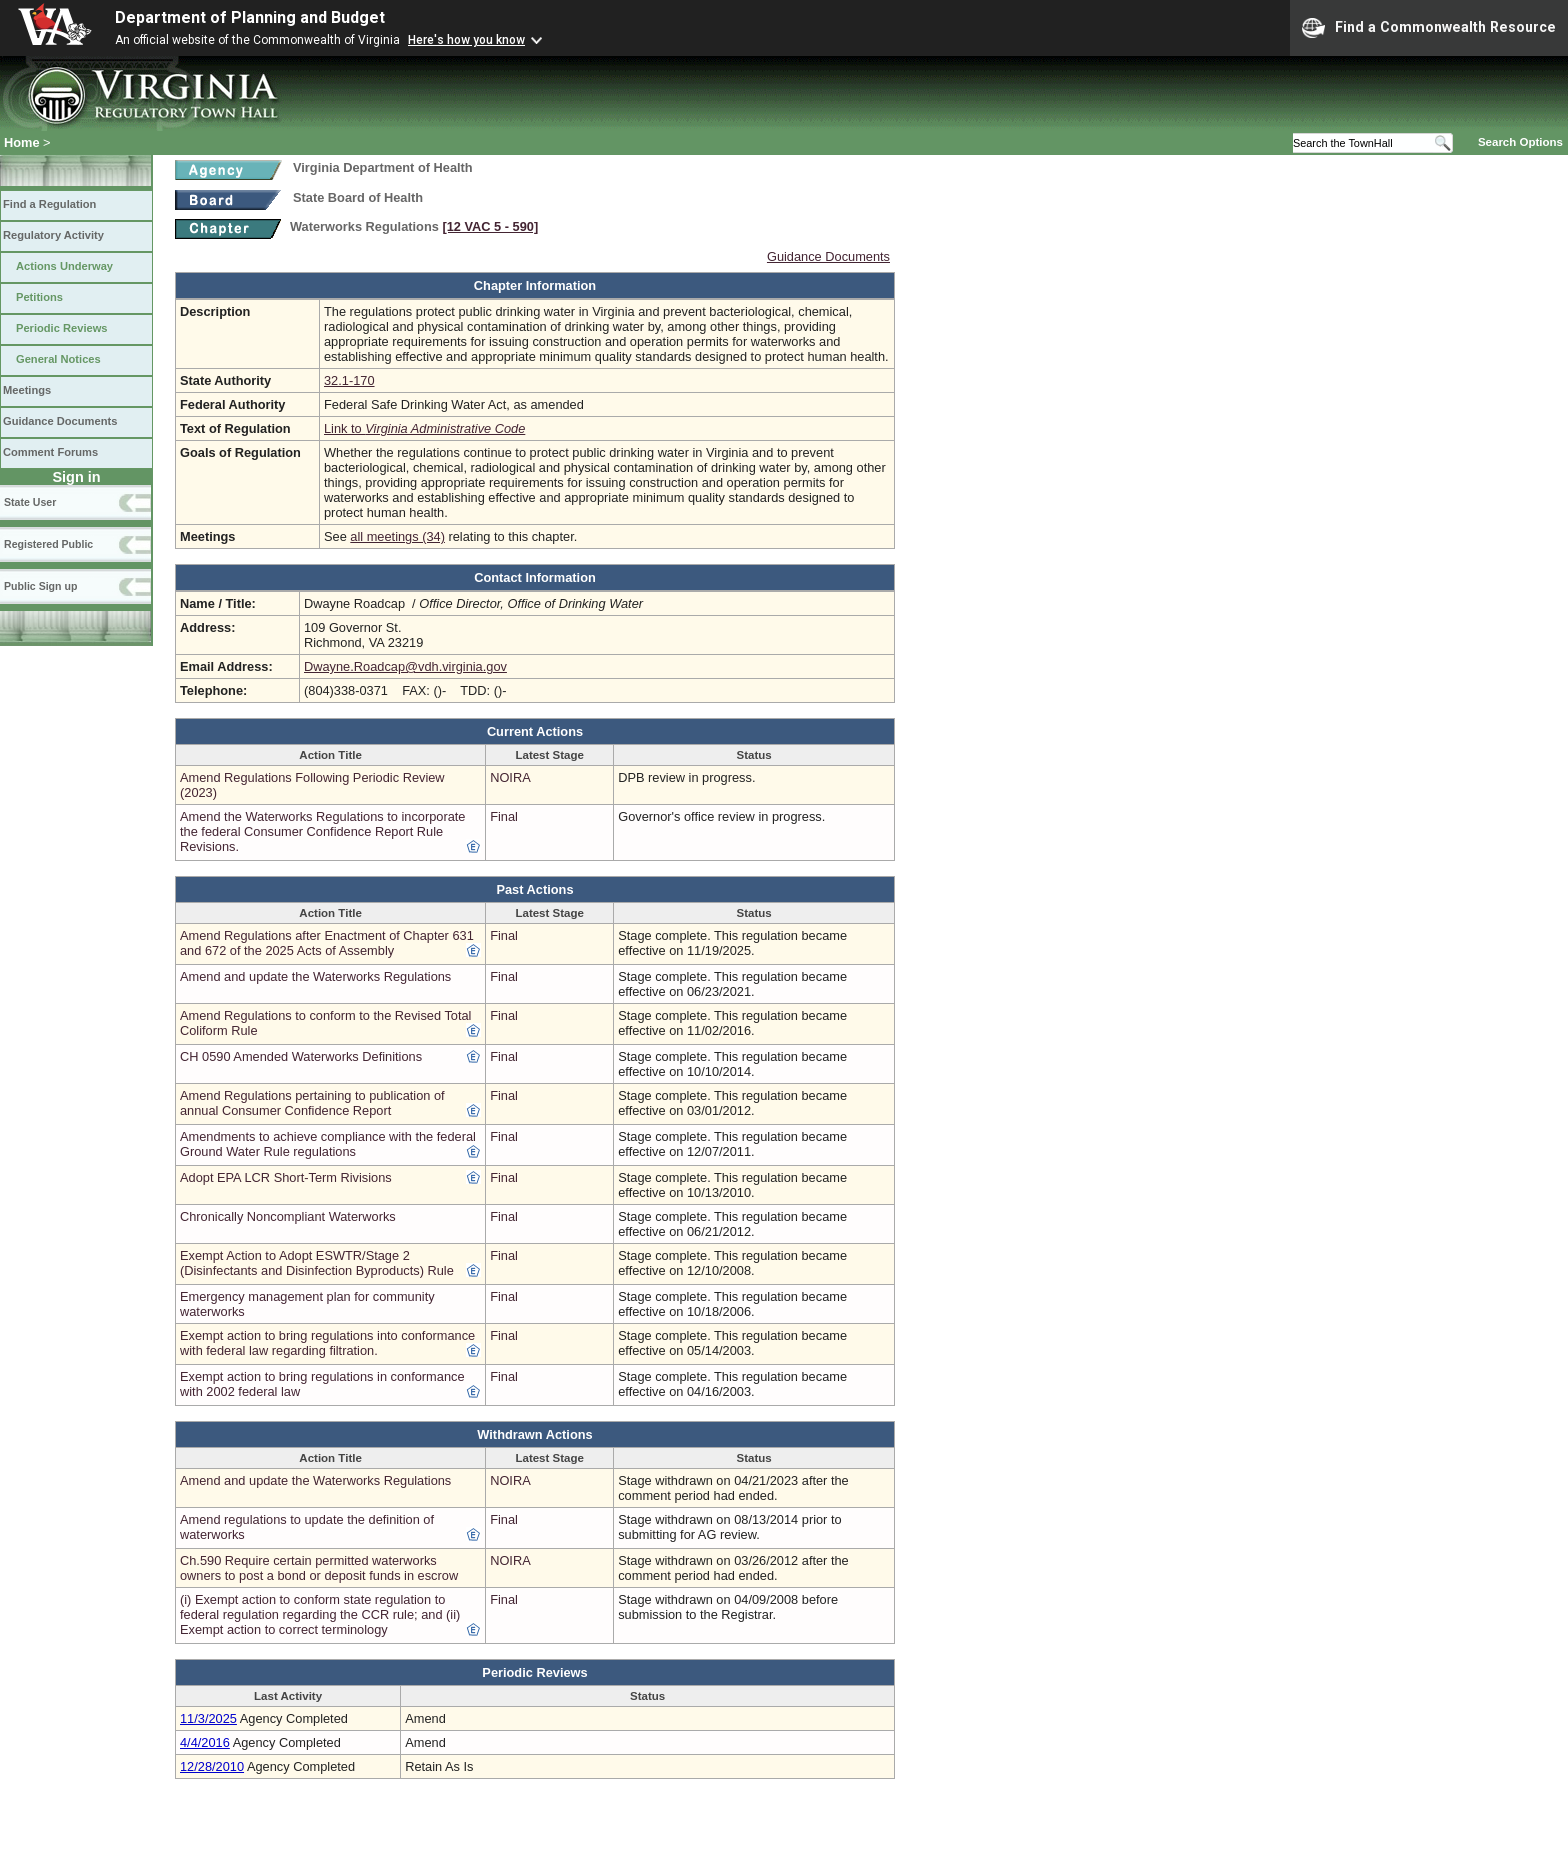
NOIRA (510, 777)
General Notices (58, 359)
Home (22, 142)
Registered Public (48, 544)
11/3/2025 (208, 1718)
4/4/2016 (205, 1742)
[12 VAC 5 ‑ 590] (490, 226)
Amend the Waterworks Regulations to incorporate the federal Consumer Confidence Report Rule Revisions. (322, 831)
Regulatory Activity (53, 235)
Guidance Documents (60, 421)
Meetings (27, 390)
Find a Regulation (49, 204)
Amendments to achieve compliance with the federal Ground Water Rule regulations (328, 1144)
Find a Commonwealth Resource (1429, 28)
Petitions (39, 297)
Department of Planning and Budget (250, 17)
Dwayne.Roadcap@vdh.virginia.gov (405, 666)
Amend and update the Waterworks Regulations (315, 976)
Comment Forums (50, 452)
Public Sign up (40, 586)
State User (30, 502)
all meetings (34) (397, 536)
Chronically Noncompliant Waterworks (288, 1216)
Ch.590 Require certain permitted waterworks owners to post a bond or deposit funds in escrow (319, 1568)
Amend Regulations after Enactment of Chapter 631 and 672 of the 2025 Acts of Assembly (327, 943)
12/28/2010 (212, 1766)
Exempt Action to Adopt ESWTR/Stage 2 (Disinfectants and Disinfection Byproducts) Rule (317, 1263)
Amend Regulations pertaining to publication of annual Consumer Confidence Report (312, 1103)
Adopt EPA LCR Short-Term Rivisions (286, 1177)
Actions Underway (64, 266)
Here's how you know (466, 40)
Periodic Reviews (62, 328)
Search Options (1520, 142)
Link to (424, 428)
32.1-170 (349, 380)
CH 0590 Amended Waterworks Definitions (301, 1056)
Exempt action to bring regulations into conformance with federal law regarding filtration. (327, 1343)
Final (504, 816)
